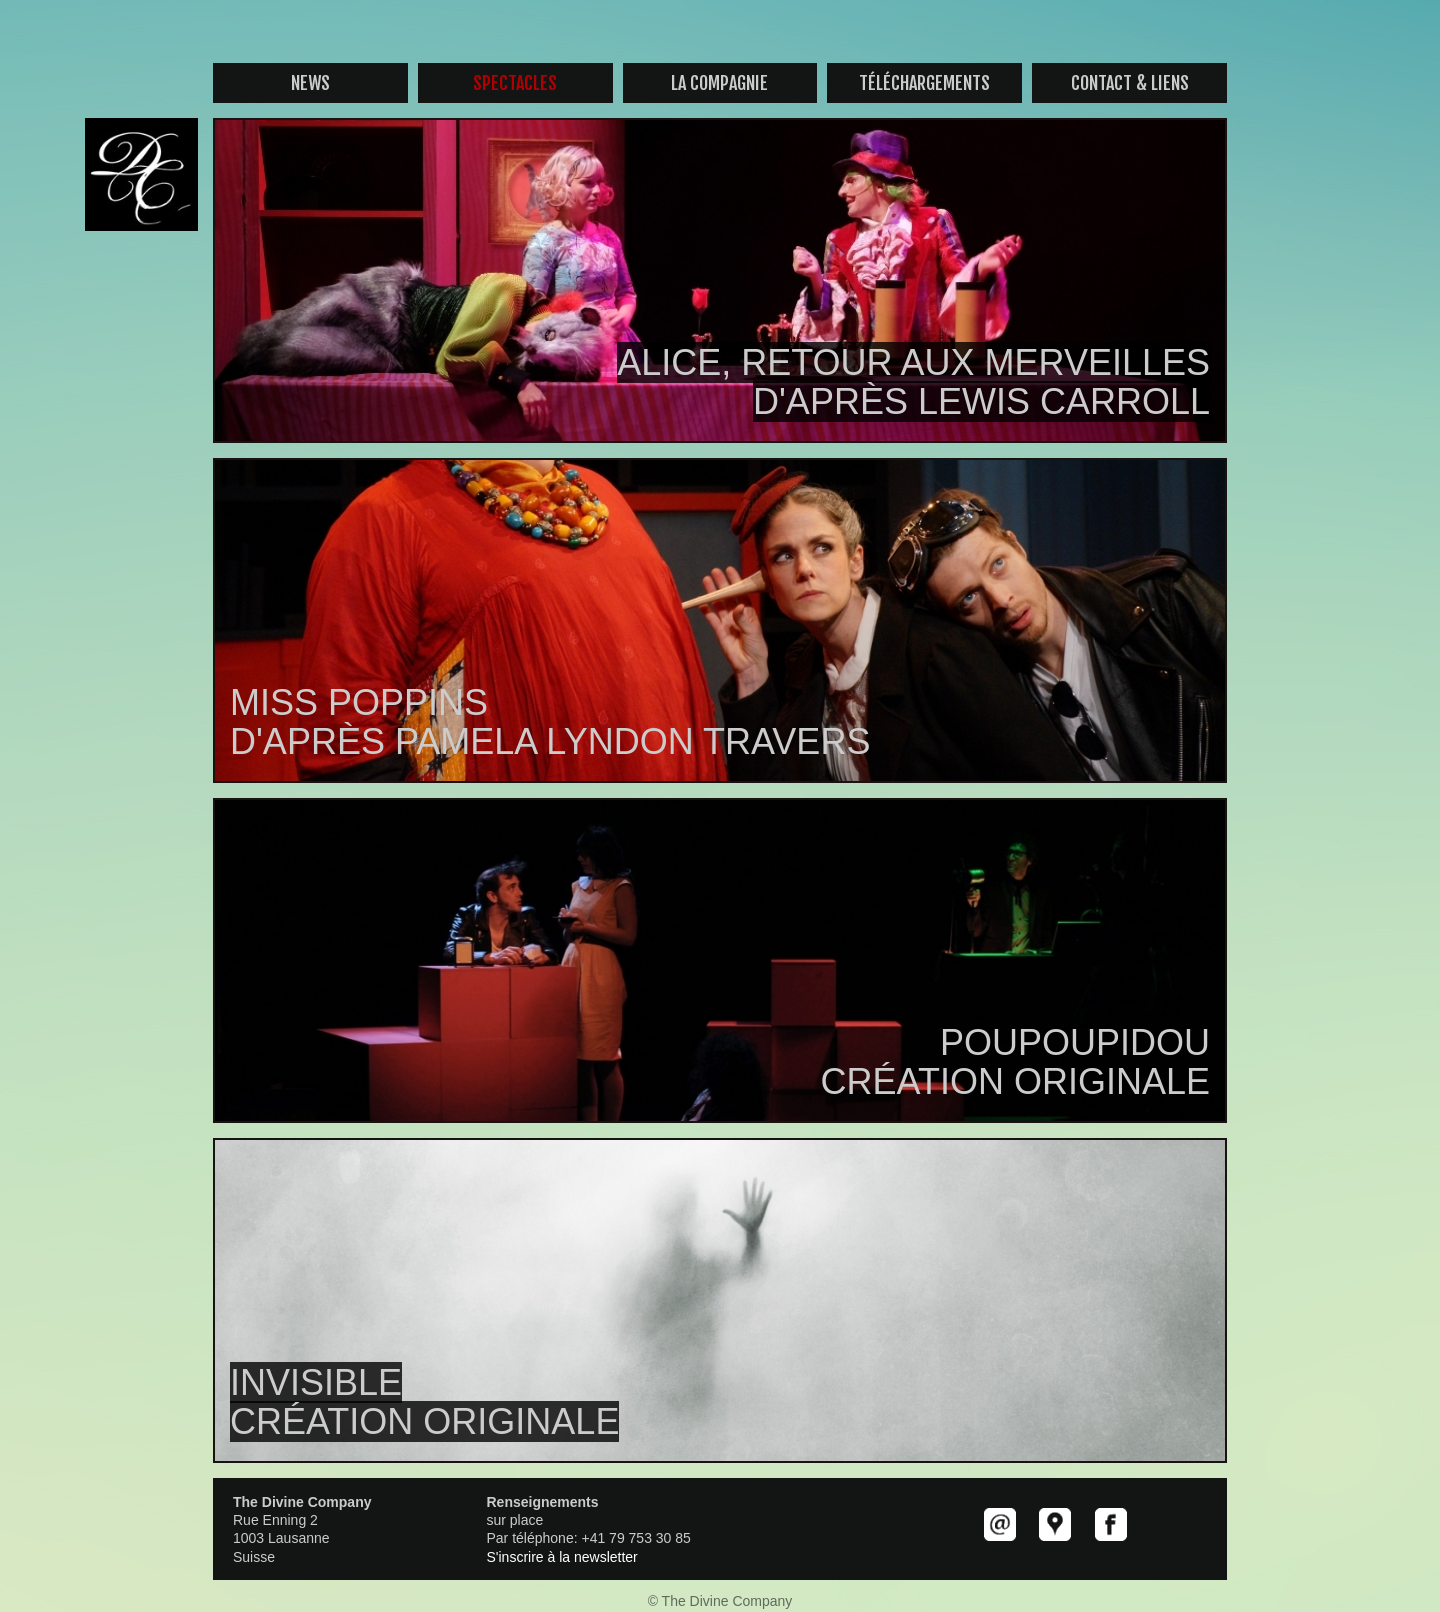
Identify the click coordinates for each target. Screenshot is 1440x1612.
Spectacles (515, 83)
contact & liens (1130, 83)
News (310, 83)
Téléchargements (924, 83)
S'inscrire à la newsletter (562, 1557)
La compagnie (719, 83)
